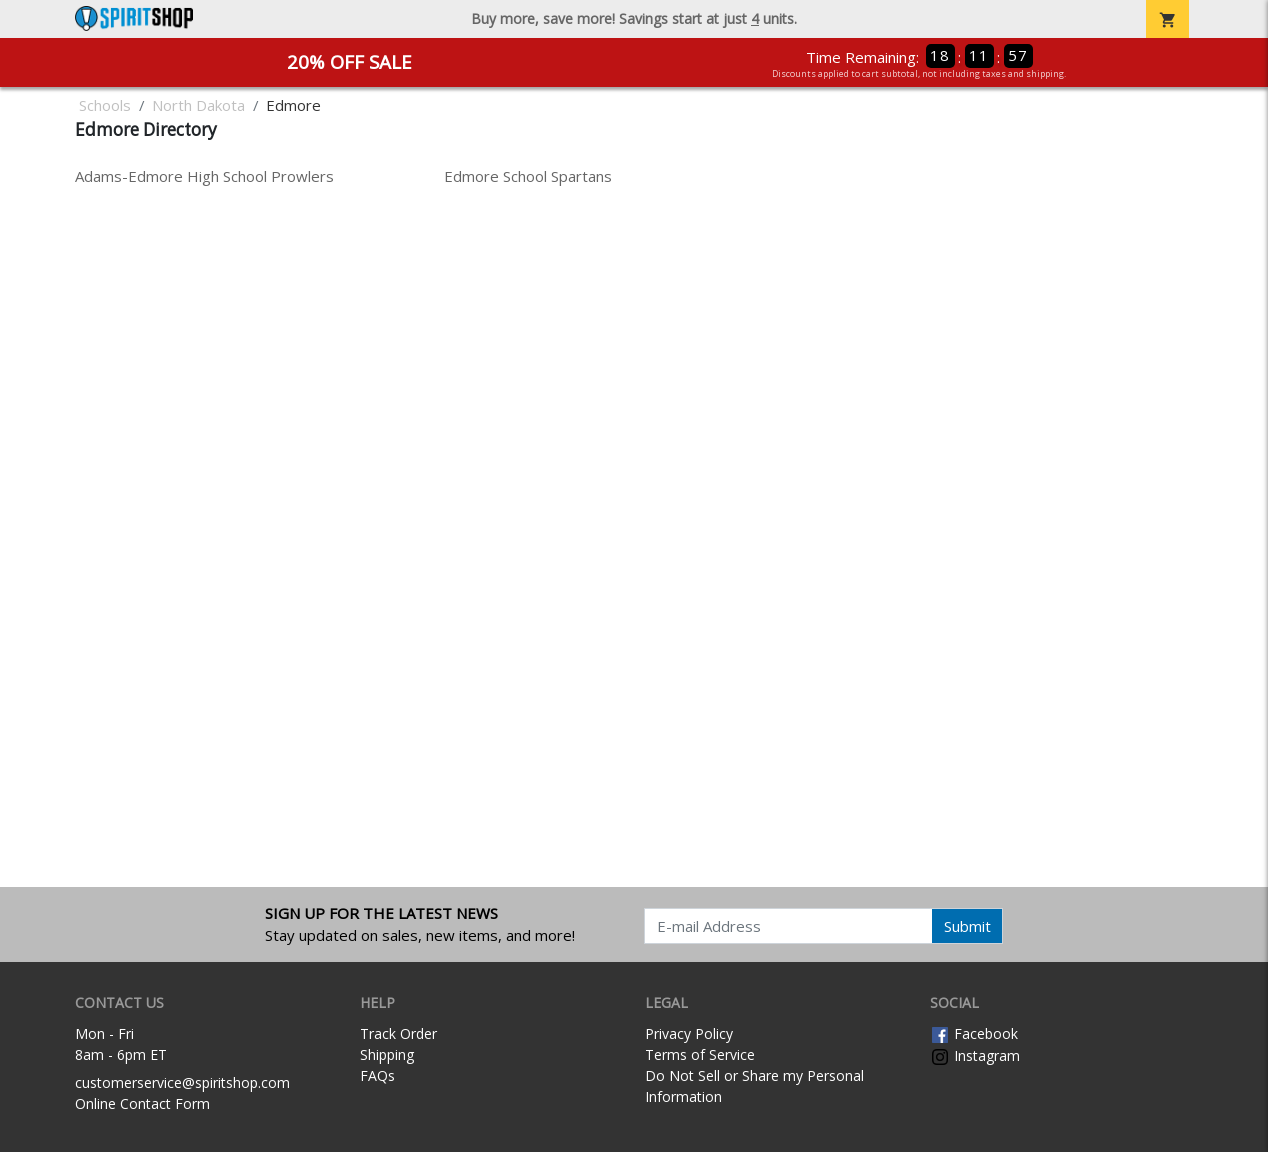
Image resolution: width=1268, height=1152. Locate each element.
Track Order (398, 1033)
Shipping (387, 1054)
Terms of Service (700, 1054)
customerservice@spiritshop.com (182, 1082)
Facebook (974, 1033)
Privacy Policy (689, 1033)
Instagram (975, 1055)
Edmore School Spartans (528, 176)
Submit (967, 926)
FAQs (377, 1075)
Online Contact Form (142, 1103)
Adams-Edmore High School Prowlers (204, 176)
